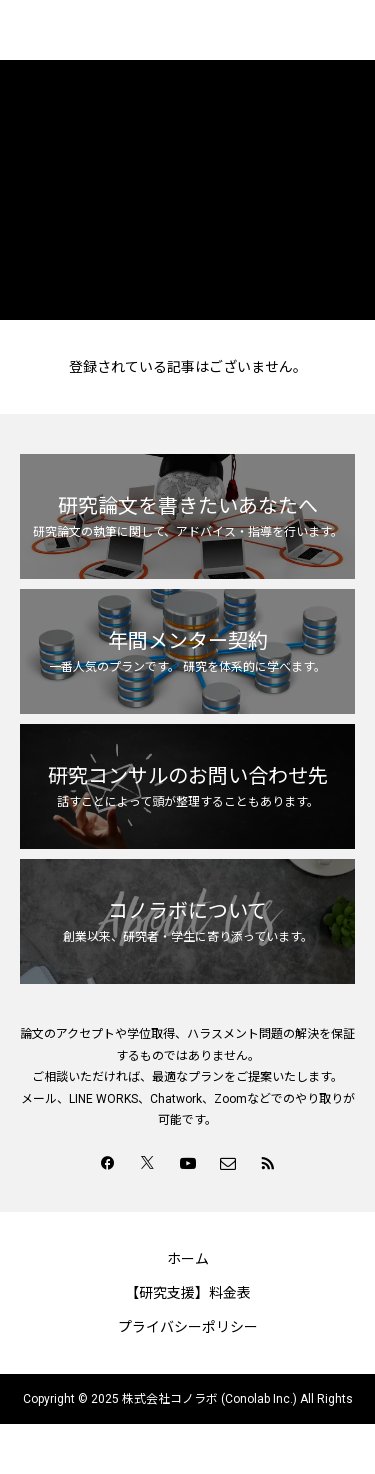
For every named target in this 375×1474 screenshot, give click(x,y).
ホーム (188, 1259)
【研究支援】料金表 (188, 1293)
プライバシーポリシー (188, 1327)
